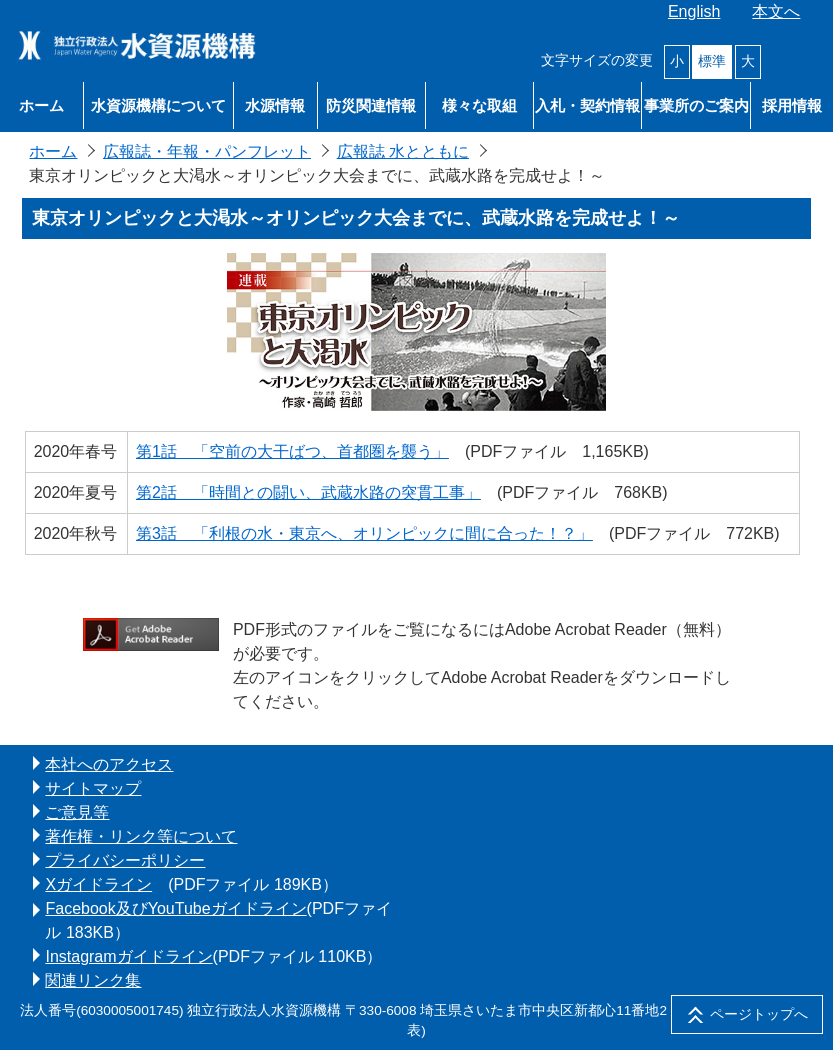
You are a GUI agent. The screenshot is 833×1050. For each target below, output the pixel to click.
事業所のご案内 (696, 105)
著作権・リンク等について (141, 836)
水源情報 (275, 105)
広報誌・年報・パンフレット (207, 151)
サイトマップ (93, 788)
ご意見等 (77, 812)
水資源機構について (158, 105)
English (694, 11)
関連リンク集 (93, 980)
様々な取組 (479, 105)
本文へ (776, 11)
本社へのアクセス (109, 764)
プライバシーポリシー (125, 860)
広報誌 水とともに (403, 151)
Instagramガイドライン (128, 956)
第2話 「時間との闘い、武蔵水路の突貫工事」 (308, 492)
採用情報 (792, 105)
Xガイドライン (98, 884)
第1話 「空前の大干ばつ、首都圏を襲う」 (292, 451)
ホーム (41, 105)
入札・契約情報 (587, 105)
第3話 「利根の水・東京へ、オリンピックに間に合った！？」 (364, 533)
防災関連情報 (371, 105)
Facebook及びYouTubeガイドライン (175, 908)
